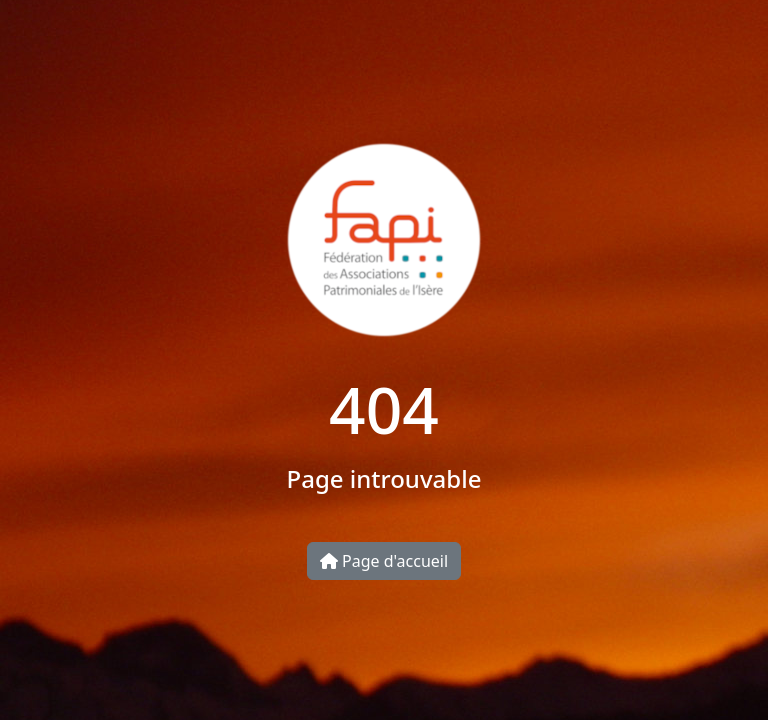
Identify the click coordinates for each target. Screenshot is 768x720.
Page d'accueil (384, 561)
